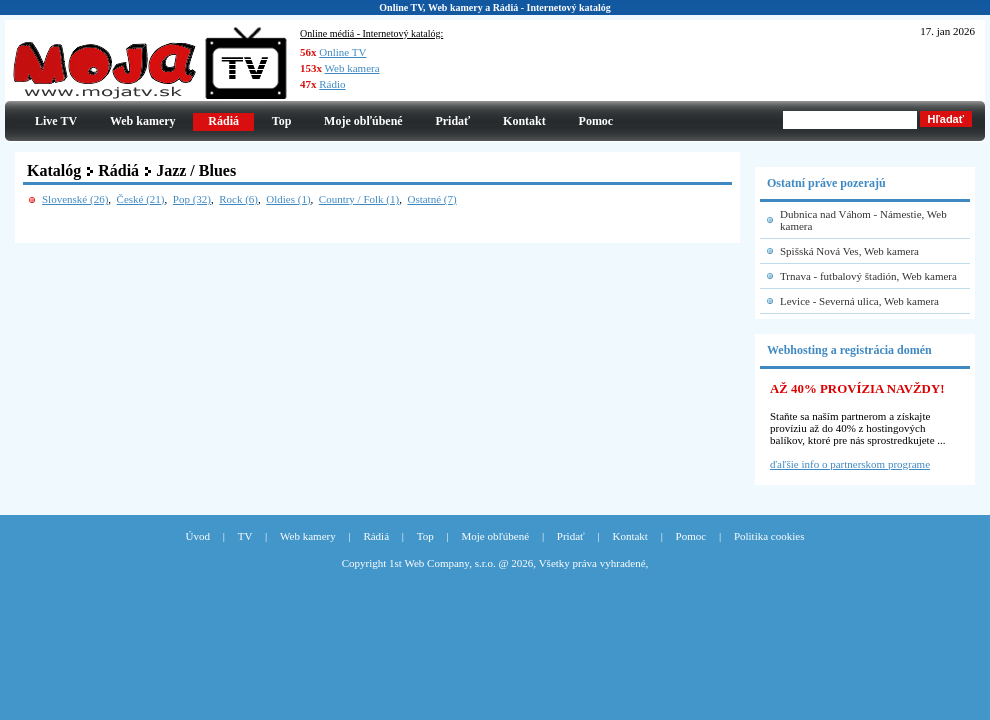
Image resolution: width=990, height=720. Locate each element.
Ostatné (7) (431, 199)
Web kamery (143, 121)
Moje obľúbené (363, 121)
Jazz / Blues (196, 170)
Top (282, 121)
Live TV (56, 121)
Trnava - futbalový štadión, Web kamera (868, 276)
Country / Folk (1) (359, 199)
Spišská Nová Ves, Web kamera (849, 251)
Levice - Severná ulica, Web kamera (859, 301)
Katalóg (54, 170)
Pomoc (596, 121)
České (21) (141, 199)
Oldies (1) (288, 199)
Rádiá (118, 170)
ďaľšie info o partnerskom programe (850, 464)
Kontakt (524, 121)
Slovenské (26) (75, 199)
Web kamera (352, 68)
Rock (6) (238, 199)
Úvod (198, 536)
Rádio (332, 84)
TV (245, 536)
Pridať (452, 121)
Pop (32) (192, 199)
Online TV (342, 52)
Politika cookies (769, 536)
